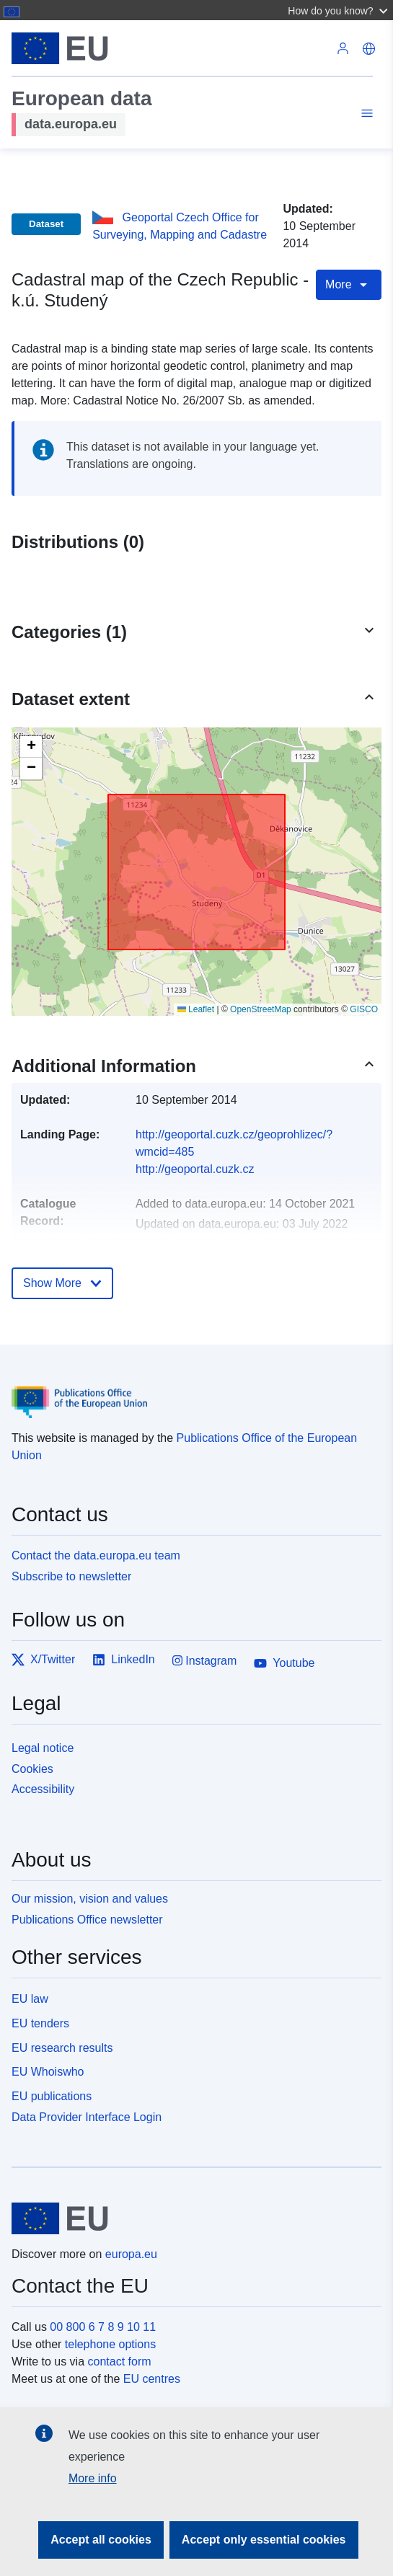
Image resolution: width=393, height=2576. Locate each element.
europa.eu (131, 2254)
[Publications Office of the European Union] (191, 1392)
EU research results (62, 2048)
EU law (30, 1999)
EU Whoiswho (48, 2072)
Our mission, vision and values (90, 1899)
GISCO (364, 1009)
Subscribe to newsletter (71, 1576)
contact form (119, 2361)
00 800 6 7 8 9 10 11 (103, 2327)
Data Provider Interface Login (87, 2117)
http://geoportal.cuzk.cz (195, 1169)
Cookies (32, 1769)
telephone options (110, 2344)
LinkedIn (123, 1659)
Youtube (284, 1663)
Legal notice (43, 1748)
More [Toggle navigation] (348, 284)
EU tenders (40, 2023)
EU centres (151, 2379)
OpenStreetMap (260, 1009)
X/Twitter (43, 1659)
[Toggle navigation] (364, 115)
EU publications (52, 2096)
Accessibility (43, 1789)
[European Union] (191, 2218)
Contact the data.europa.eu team (96, 1555)
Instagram (204, 1661)
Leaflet (195, 1009)
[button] (339, 10)
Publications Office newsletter (87, 1919)
